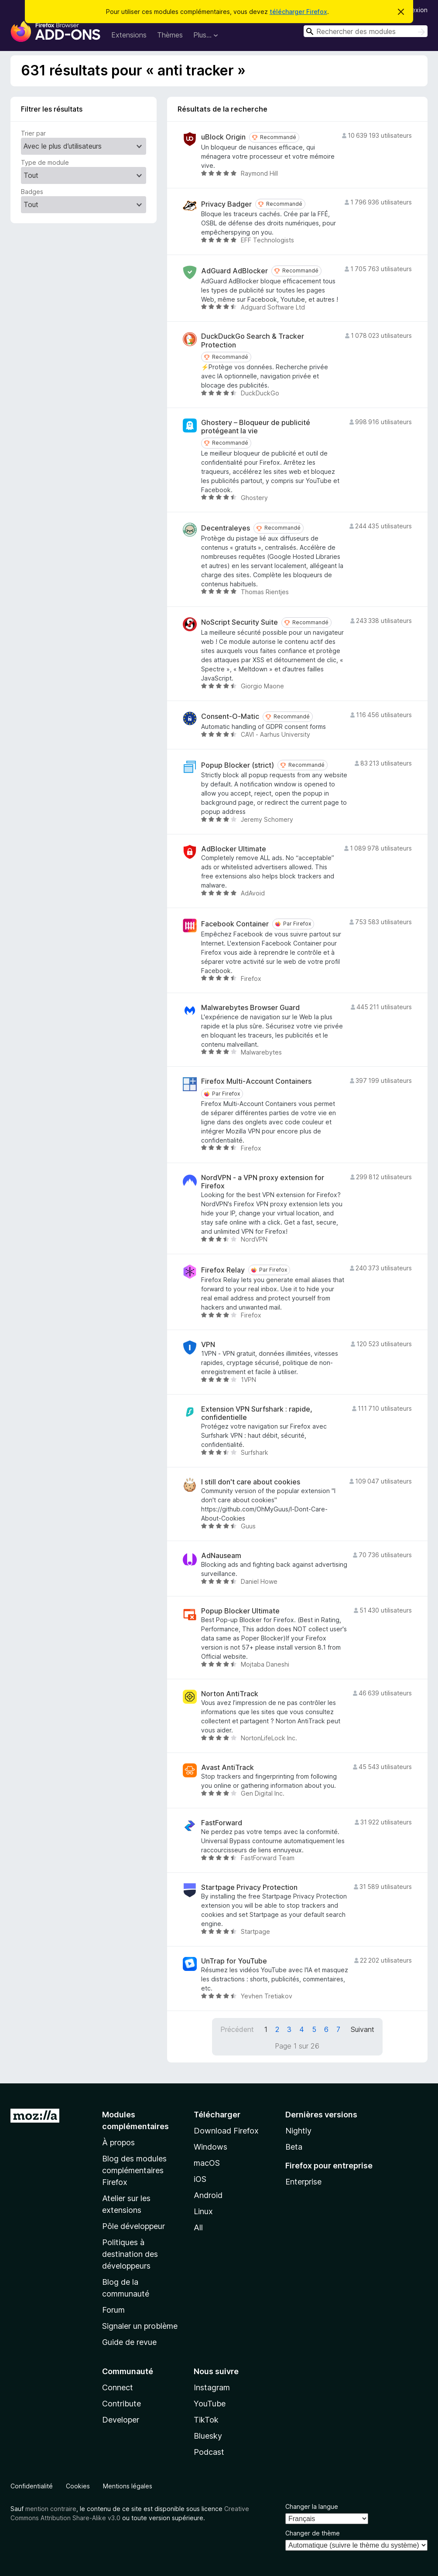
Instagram (212, 2387)
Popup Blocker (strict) (237, 765)
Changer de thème (312, 2533)
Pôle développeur (133, 2226)
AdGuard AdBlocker (234, 271)
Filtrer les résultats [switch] (51, 109)
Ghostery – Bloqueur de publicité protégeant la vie (255, 427)
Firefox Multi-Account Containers (256, 1081)
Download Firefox (226, 2130)
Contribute (121, 2403)
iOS (200, 2179)
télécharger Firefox (298, 11)
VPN (208, 1345)
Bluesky (208, 2435)
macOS (207, 2163)
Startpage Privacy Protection (249, 1887)
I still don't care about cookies (250, 1482)
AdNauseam (221, 1556)
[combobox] (366, 31)
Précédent (237, 2029)
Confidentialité (31, 2486)
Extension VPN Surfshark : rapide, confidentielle (256, 1413)
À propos (118, 2142)
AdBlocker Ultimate (233, 849)
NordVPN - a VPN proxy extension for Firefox (262, 1182)
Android (208, 2195)
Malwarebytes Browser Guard (250, 1008)
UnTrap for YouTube (234, 1961)
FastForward (221, 1823)
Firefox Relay (223, 1270)
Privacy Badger (226, 204)
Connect (117, 2387)
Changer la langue (311, 2506)
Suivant (362, 2029)
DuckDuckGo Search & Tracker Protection (252, 340)
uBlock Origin (223, 137)
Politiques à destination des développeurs (130, 2254)
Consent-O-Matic (230, 716)
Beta (293, 2146)
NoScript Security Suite (239, 622)
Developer (120, 2419)
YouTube (210, 2403)
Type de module (45, 162)
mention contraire (50, 2508)
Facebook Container (235, 924)
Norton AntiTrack (229, 1694)
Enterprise (303, 2181)
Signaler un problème (140, 2326)
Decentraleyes (225, 528)
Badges (32, 191)
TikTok (206, 2419)
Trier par (33, 133)
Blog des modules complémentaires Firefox (134, 2170)
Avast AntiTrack (227, 1767)
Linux (203, 2211)
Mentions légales (127, 2486)
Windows (210, 2146)
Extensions (129, 35)
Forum (113, 2309)
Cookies (78, 2486)
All (198, 2227)
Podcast (209, 2452)
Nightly (298, 2130)
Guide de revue (129, 2342)
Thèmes (170, 35)
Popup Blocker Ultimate (240, 1611)
